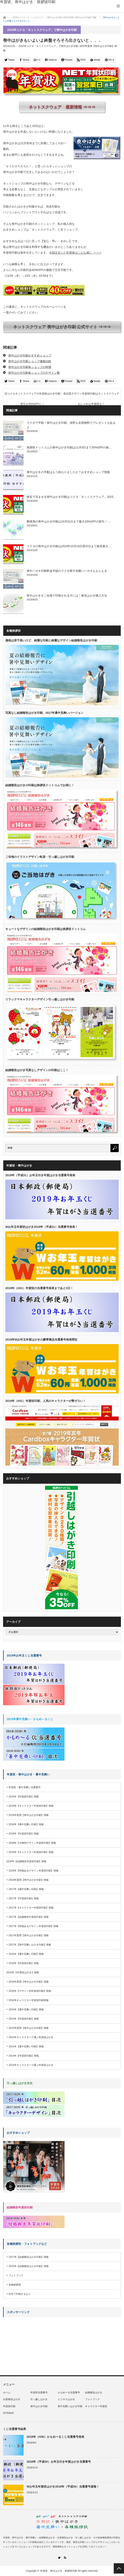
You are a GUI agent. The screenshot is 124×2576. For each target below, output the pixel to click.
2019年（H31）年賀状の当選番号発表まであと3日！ (39, 1288)
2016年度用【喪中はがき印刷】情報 (29, 1981)
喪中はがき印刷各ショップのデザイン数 (34, 372)
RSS (64, 2557)
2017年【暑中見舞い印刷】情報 (26, 1889)
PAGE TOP (119, 2568)
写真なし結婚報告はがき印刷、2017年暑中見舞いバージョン (44, 712)
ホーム (6, 2392)
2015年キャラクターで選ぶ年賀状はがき (31, 2037)
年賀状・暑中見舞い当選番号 (25, 1787)
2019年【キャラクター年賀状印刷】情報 (31, 1805)
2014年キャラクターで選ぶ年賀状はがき (31, 2065)
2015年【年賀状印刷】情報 (24, 2018)
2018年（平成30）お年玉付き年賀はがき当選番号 (59, 2461)
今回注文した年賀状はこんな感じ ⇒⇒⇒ (75, 252)
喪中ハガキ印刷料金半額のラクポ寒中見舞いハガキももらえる (67, 570)
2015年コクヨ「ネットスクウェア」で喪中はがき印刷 (48, 46)
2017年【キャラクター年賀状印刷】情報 (31, 1907)
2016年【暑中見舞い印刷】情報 (26, 1954)
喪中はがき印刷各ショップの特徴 (29, 367)
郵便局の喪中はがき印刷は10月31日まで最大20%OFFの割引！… (68, 521)
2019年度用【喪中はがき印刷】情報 (29, 1815)
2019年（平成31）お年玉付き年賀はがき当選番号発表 (40, 1175)
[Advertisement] (34, 2346)
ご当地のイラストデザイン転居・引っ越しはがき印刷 (39, 856)
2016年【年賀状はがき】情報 (22, 1972)
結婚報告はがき (93, 2392)
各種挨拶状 (15, 2284)
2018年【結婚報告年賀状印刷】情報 (26, 1861)
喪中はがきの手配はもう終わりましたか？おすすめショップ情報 (68, 472)
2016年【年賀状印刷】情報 (24, 1963)
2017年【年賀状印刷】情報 (24, 1898)
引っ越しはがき (39, 2399)
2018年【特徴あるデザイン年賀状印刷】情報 (33, 1870)
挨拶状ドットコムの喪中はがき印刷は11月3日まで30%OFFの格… (69, 447)
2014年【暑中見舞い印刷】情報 (26, 2046)
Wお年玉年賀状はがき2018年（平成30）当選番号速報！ (63, 2486)
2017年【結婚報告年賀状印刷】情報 (29, 1916)
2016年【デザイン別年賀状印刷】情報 (30, 1991)
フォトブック (16, 2275)
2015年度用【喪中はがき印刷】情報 (29, 2028)
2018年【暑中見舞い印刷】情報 (26, 1824)
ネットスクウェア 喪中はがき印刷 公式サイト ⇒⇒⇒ (62, 327)
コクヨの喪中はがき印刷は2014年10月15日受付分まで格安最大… (69, 546)
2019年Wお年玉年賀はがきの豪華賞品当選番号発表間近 (41, 1339)
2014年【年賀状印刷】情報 (24, 2055)
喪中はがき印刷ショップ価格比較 (29, 361)
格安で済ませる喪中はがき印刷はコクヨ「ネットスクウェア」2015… (71, 496)
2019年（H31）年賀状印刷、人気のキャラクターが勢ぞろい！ (45, 1400)
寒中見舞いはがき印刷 (70, 2406)
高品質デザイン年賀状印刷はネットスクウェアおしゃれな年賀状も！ (91, 395)
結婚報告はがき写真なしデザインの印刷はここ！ (36, 1070)
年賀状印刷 (9, 2406)
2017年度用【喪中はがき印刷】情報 (29, 1935)
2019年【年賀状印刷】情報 (24, 1796)
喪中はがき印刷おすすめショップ (29, 355)
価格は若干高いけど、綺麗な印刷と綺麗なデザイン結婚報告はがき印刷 (51, 640)
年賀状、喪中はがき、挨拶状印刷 (58, 2570)
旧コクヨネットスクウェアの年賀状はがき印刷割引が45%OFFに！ (32, 395)
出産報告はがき (11, 2399)
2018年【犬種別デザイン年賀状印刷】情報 (32, 1842)
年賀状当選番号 (39, 2392)
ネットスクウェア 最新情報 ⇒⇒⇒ (62, 107)
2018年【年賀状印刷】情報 (24, 1833)
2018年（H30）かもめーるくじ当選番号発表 (55, 2436)
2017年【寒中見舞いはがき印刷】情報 (30, 1944)
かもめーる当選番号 (69, 2392)
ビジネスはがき (66, 2399)
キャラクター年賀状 (96, 2406)
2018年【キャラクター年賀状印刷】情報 (31, 1852)
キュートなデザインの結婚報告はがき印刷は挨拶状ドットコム (45, 929)
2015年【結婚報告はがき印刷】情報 (29, 2266)
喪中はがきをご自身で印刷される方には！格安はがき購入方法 (67, 595)
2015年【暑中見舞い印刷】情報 (26, 2009)
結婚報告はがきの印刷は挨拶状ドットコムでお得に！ (39, 785)
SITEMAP (8, 2413)
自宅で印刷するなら (20, 2294)
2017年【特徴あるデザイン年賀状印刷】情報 (33, 1926)
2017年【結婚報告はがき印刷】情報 (29, 2257)
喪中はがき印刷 (39, 2406)
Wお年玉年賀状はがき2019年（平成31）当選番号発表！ (41, 1226)
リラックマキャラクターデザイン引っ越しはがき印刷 (39, 999)
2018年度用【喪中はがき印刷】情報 (29, 1879)
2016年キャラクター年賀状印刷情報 (29, 2000)
